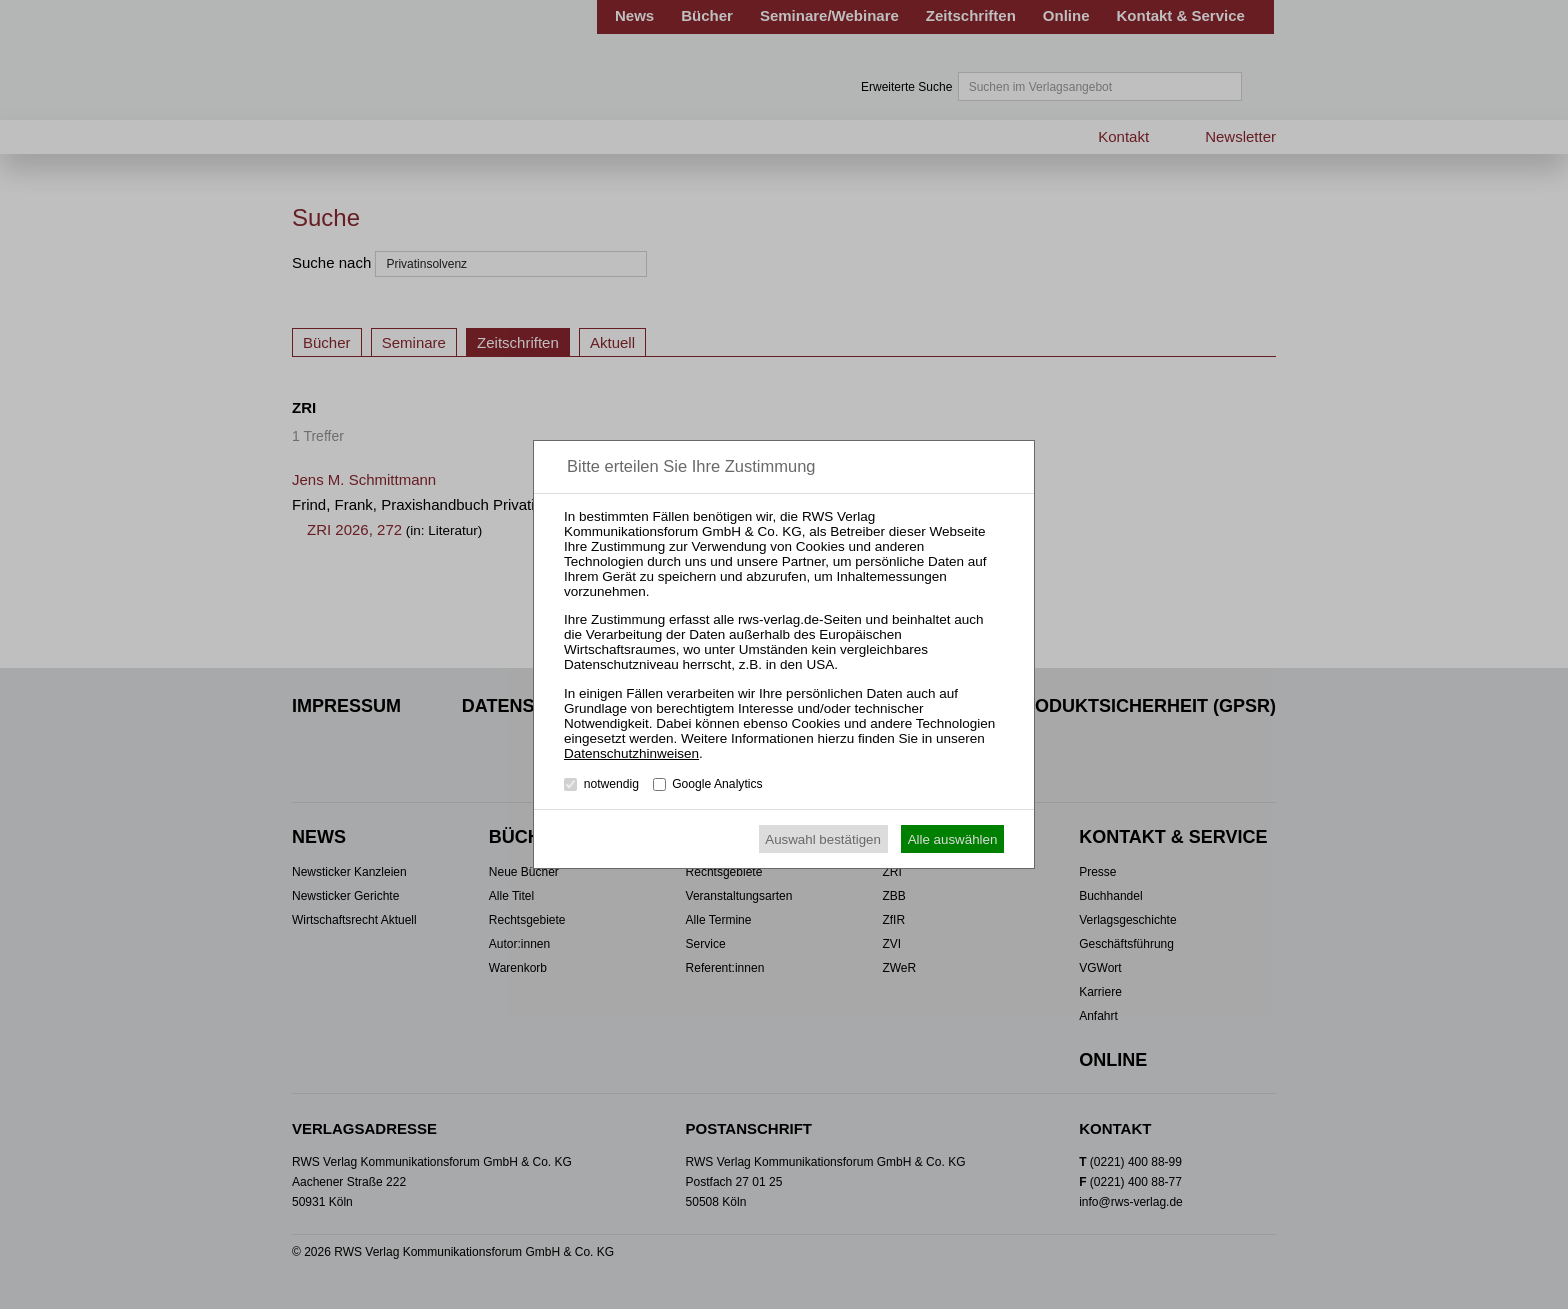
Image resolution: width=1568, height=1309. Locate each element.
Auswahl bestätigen (823, 839)
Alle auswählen (953, 839)
